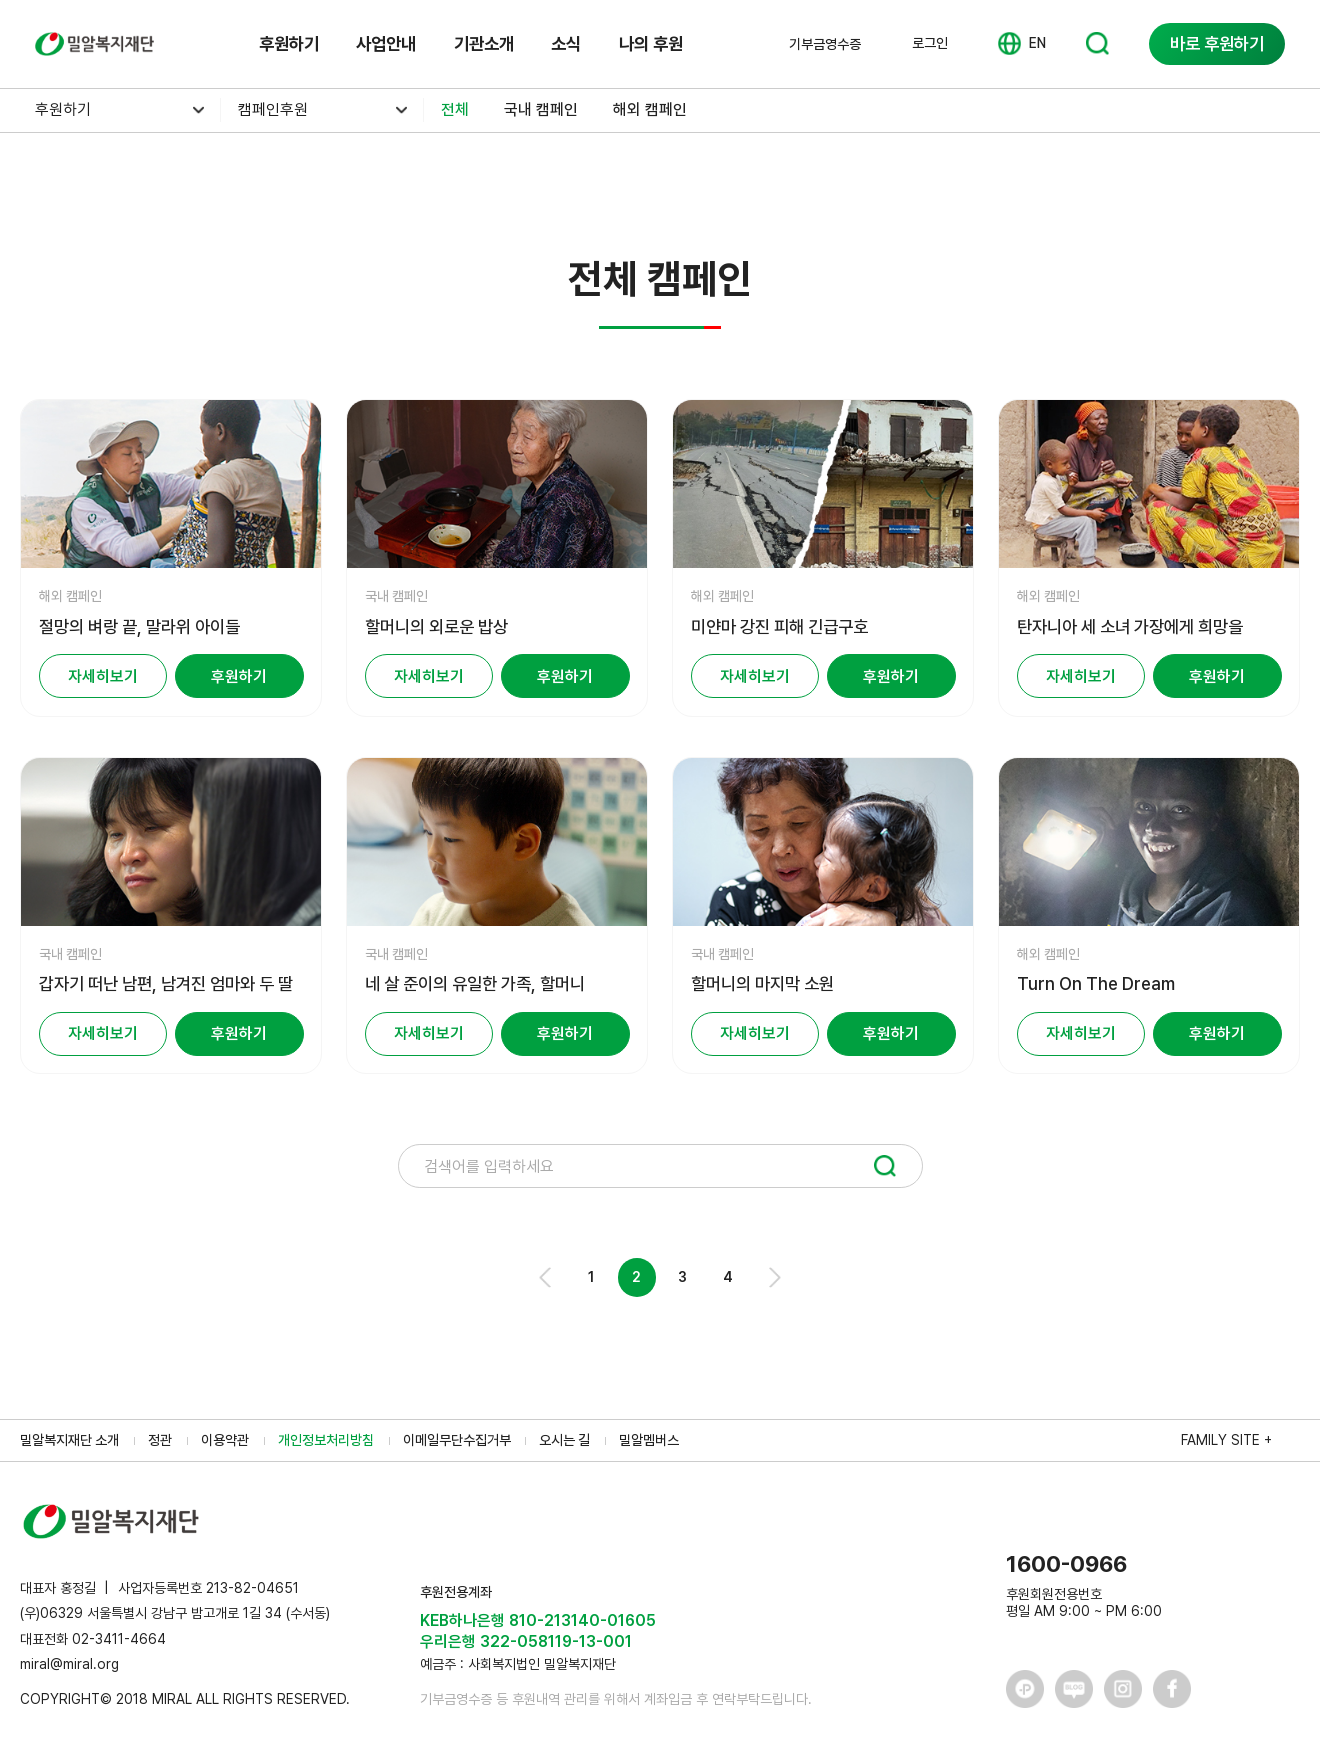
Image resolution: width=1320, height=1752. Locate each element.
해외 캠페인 (650, 109)
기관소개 (484, 43)
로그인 (930, 43)
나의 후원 (651, 43)
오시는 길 (564, 1440)
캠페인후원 (273, 109)
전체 (455, 109)
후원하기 (289, 43)
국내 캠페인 (541, 109)
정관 (160, 1440)
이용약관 (225, 1440)
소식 (566, 43)
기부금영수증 (825, 44)
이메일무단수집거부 (457, 1440)
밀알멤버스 (649, 1440)
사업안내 (386, 43)
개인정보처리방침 (326, 1440)
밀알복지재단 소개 (69, 1440)
